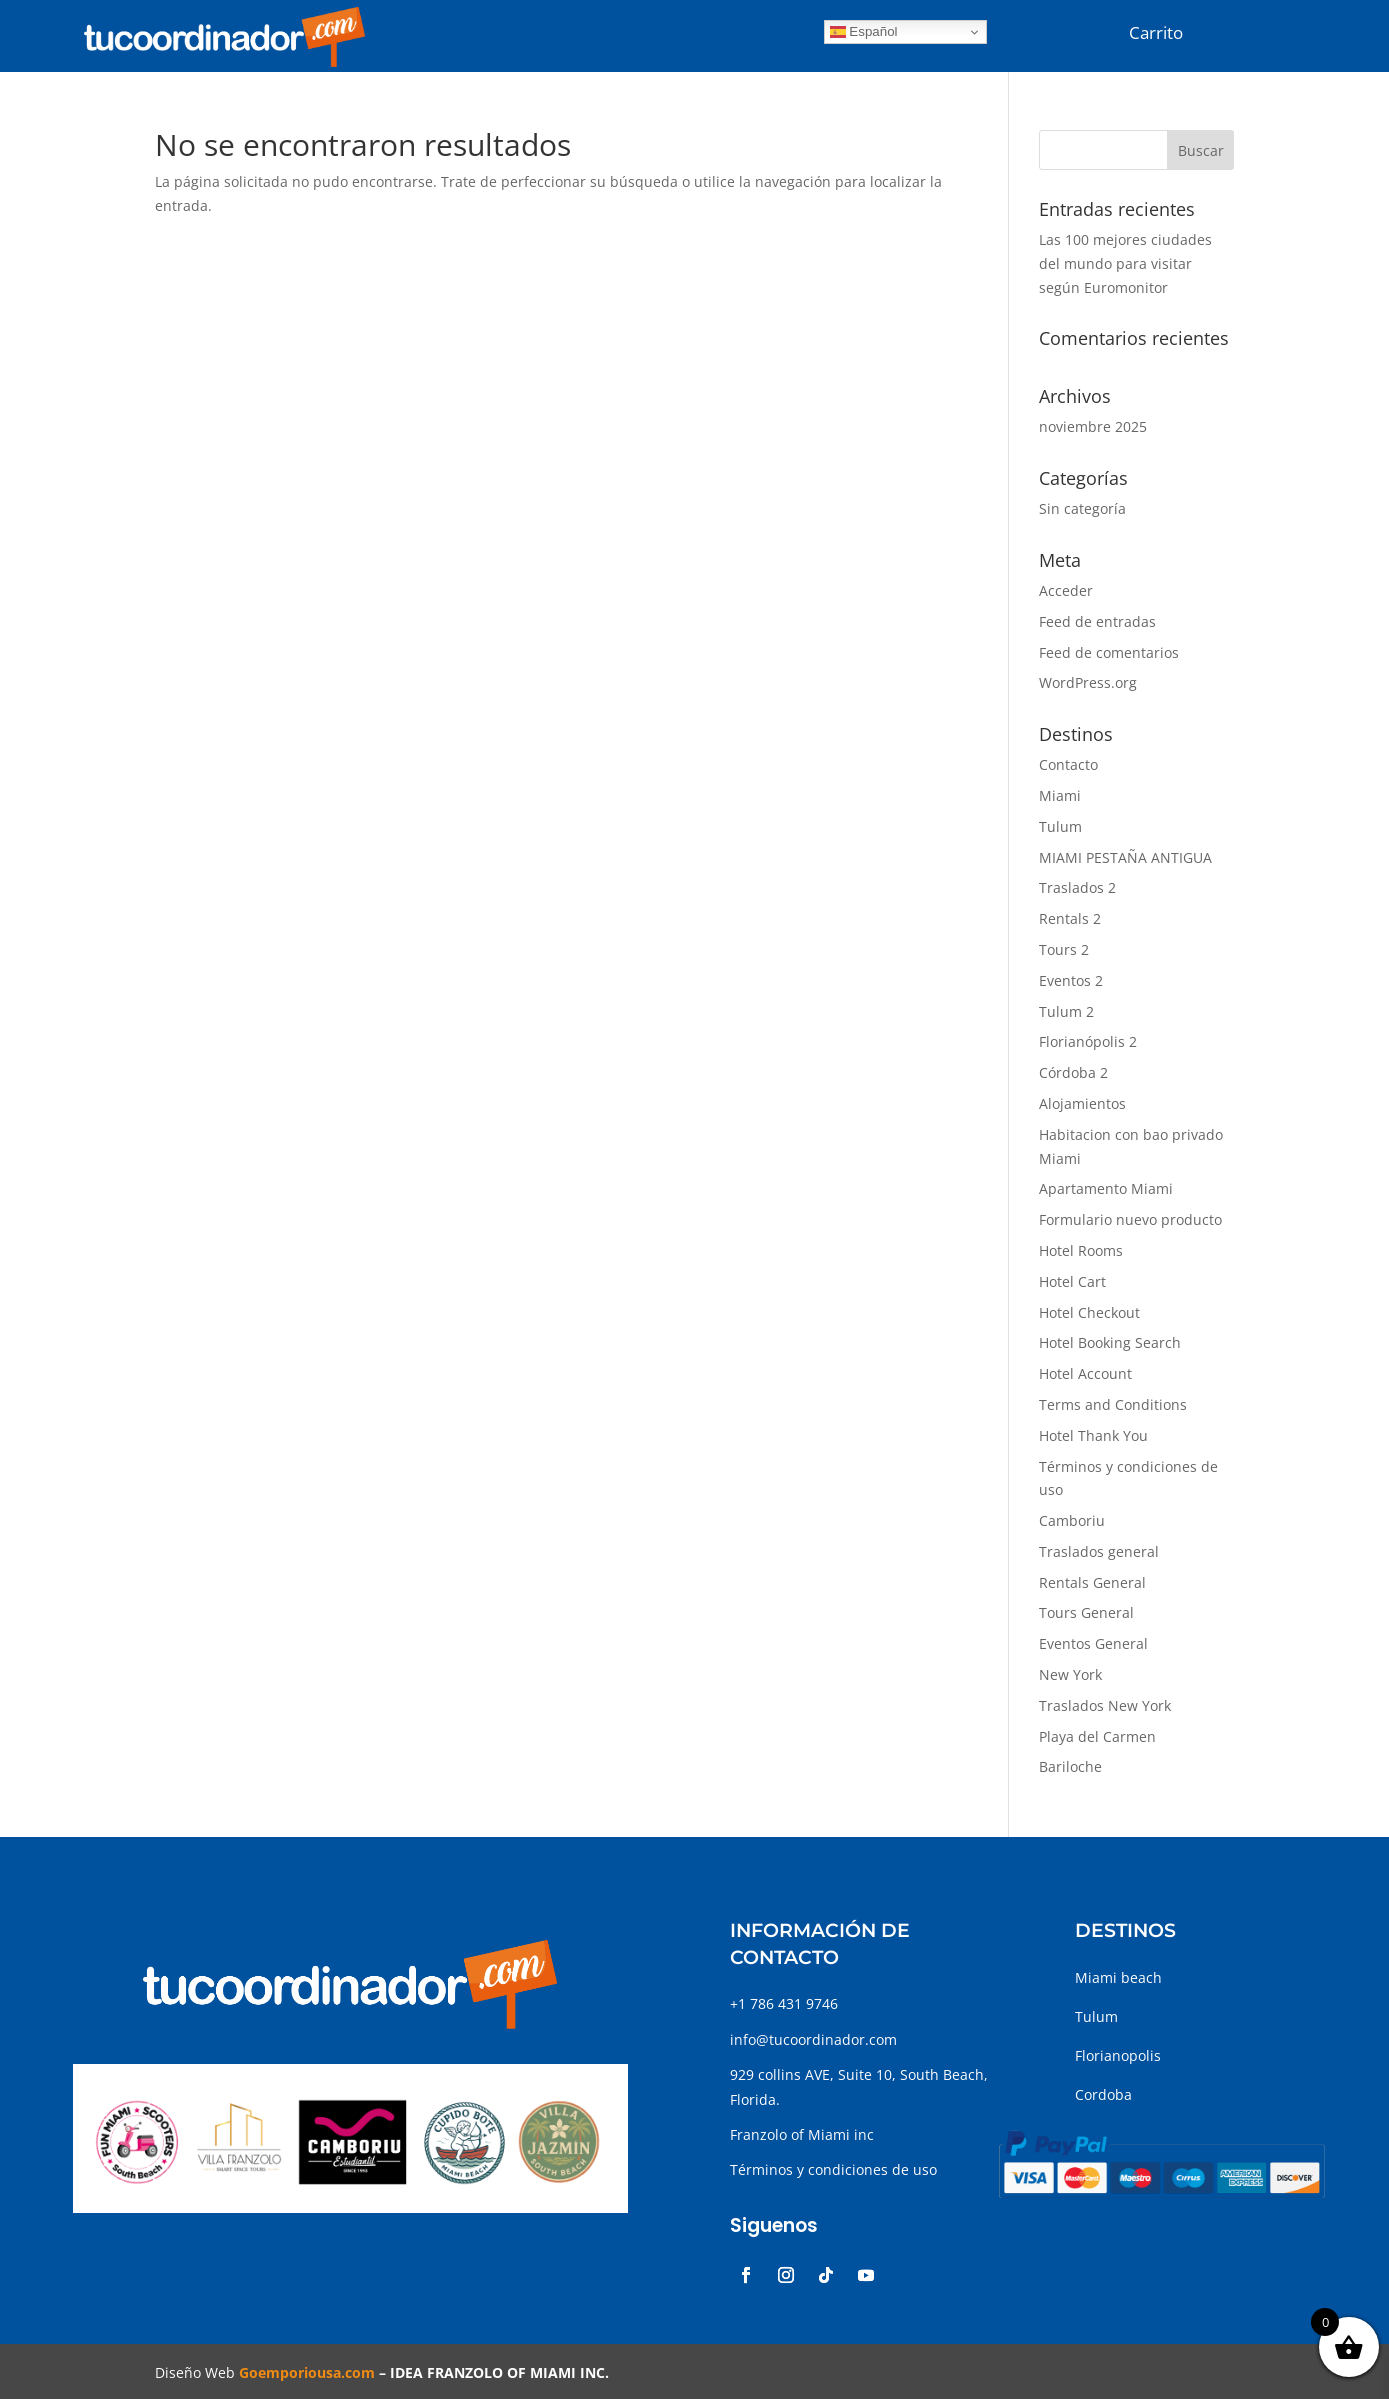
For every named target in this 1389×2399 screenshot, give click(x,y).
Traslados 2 (1077, 887)
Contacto (1068, 764)
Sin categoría (1082, 508)
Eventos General (1093, 1643)
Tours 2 (1064, 949)
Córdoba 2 (1073, 1072)
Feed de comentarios (1109, 652)
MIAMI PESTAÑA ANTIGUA (1125, 857)
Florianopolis (1118, 2055)
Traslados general (1099, 1551)
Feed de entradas (1097, 621)
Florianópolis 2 (1088, 1041)
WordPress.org (1088, 682)
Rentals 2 (1070, 918)
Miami (1060, 795)
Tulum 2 (1066, 1011)
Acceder (1066, 590)
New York (1070, 1674)
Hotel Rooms (1081, 1250)
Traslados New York (1105, 1705)
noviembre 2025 (1093, 426)
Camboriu (1072, 1520)
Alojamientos (1082, 1103)
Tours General (1086, 1612)
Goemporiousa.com (307, 2372)
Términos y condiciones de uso (833, 2169)
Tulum (1060, 826)
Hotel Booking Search (1110, 1342)
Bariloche (1070, 1766)
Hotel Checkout (1089, 1312)
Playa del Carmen (1097, 1736)
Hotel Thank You (1093, 1435)
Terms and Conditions (1113, 1404)
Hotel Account (1085, 1373)
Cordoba (1103, 2094)
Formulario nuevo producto (1130, 1219)
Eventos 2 (1071, 980)
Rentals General (1092, 1582)
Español (864, 32)
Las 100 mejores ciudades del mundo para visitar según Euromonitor (1125, 263)
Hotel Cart (1072, 1281)
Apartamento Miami (1106, 1188)
